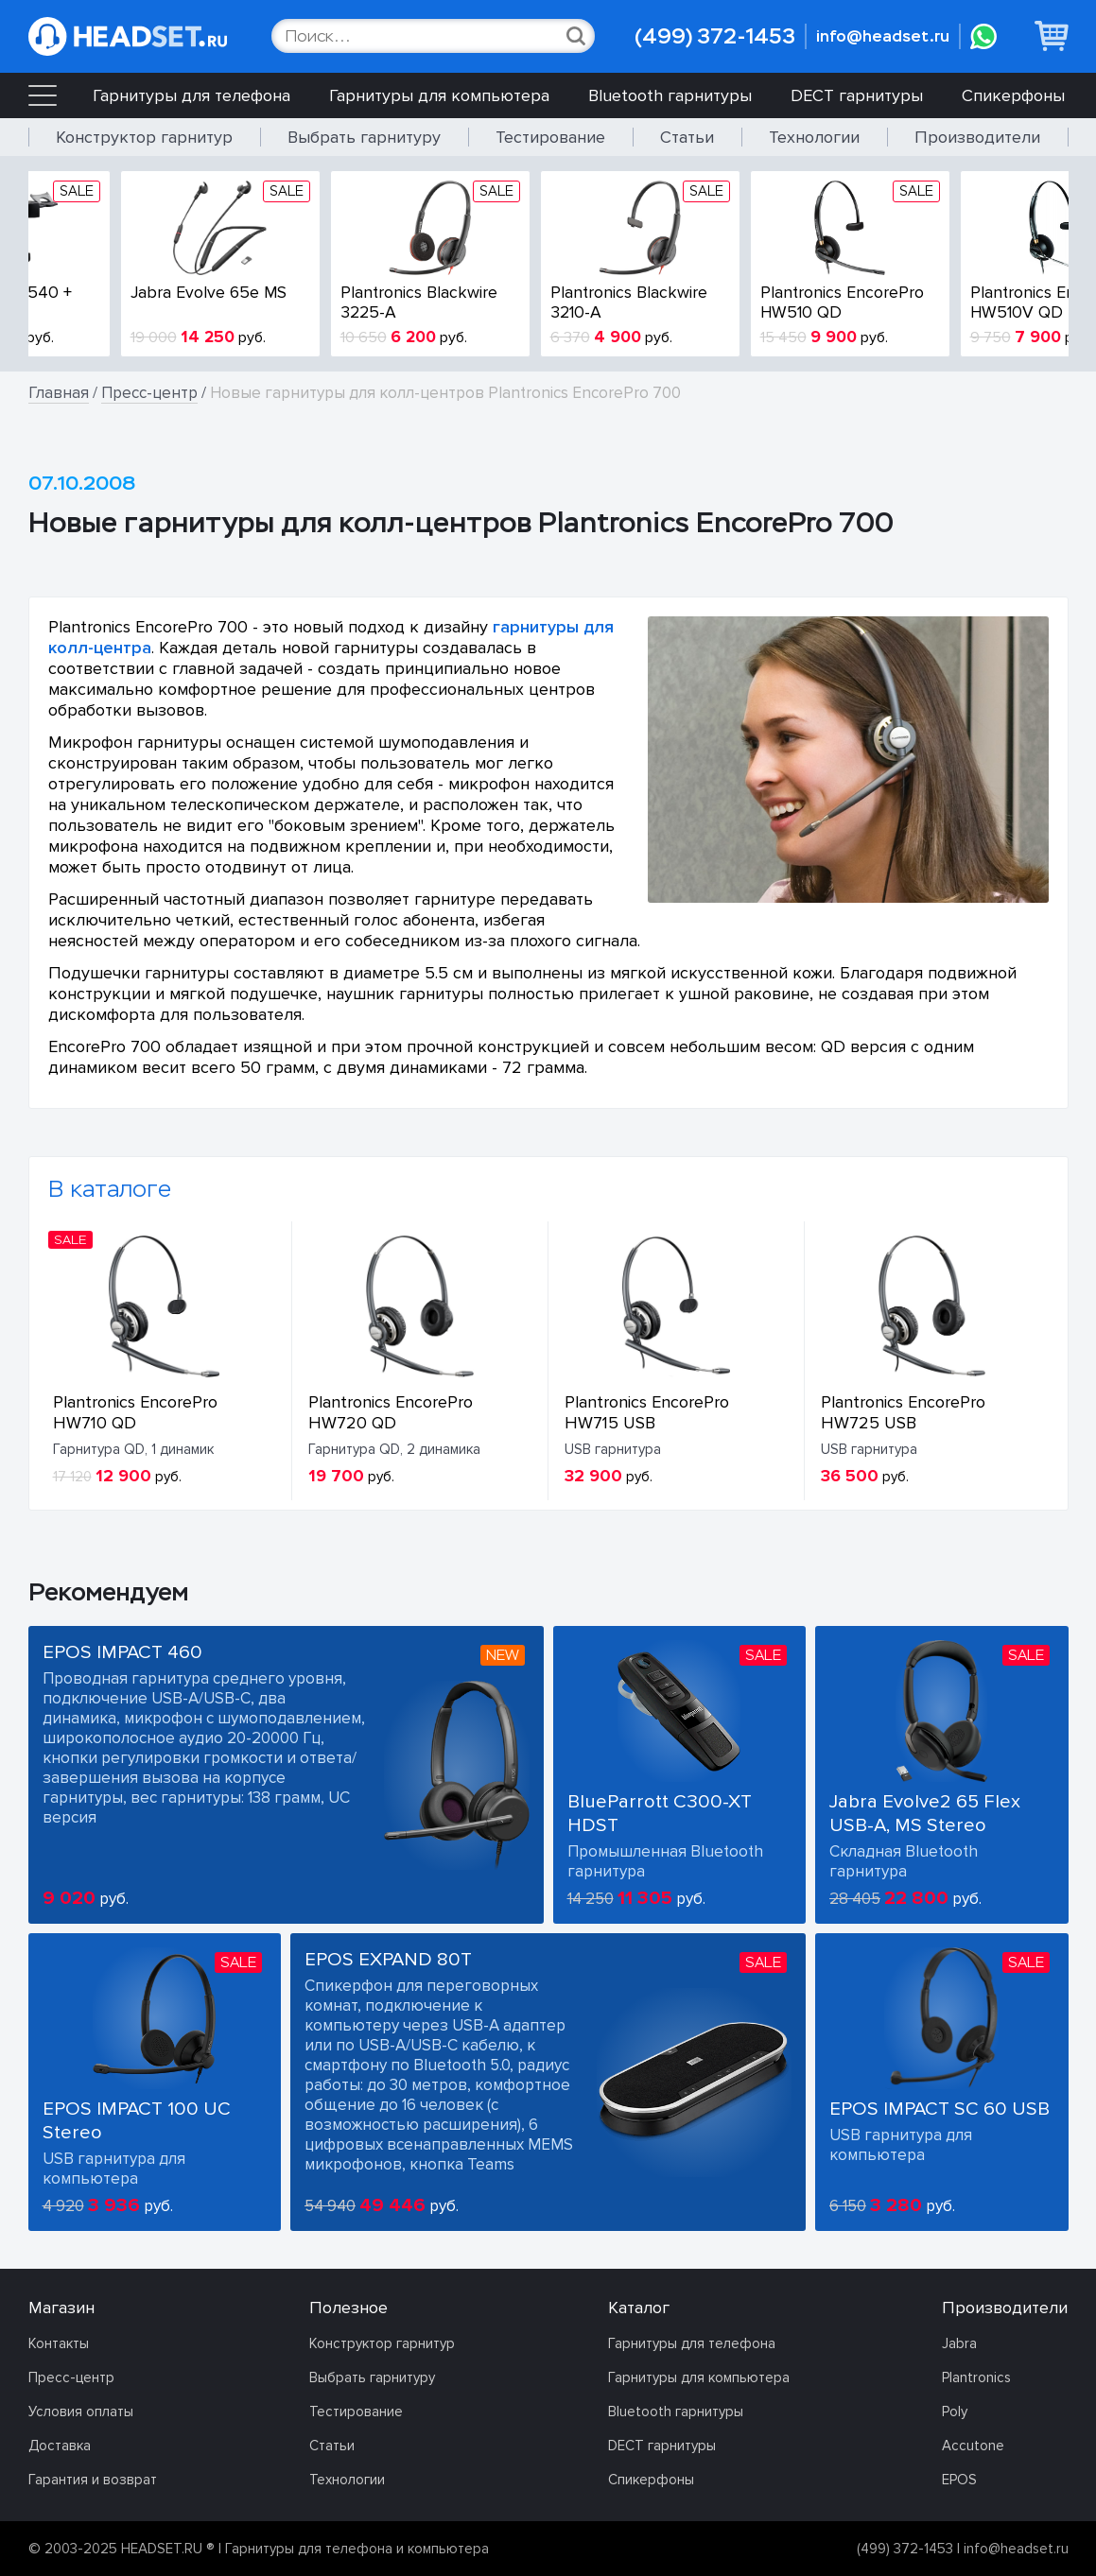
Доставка (59, 2445)
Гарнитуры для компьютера (439, 95)
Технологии (814, 137)
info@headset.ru (882, 36)
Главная (58, 393)
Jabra (959, 2343)
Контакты (58, 2343)
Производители (977, 137)
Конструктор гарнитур (144, 137)
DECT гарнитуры (857, 95)
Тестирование (550, 137)
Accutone (973, 2445)
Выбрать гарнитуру (364, 137)
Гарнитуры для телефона (191, 95)
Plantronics (976, 2377)
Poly (954, 2411)
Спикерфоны (1013, 95)
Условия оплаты (80, 2411)
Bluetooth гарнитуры (670, 95)
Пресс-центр (149, 393)
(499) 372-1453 (715, 36)
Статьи (687, 137)
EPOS (959, 2479)
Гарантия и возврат (92, 2479)
